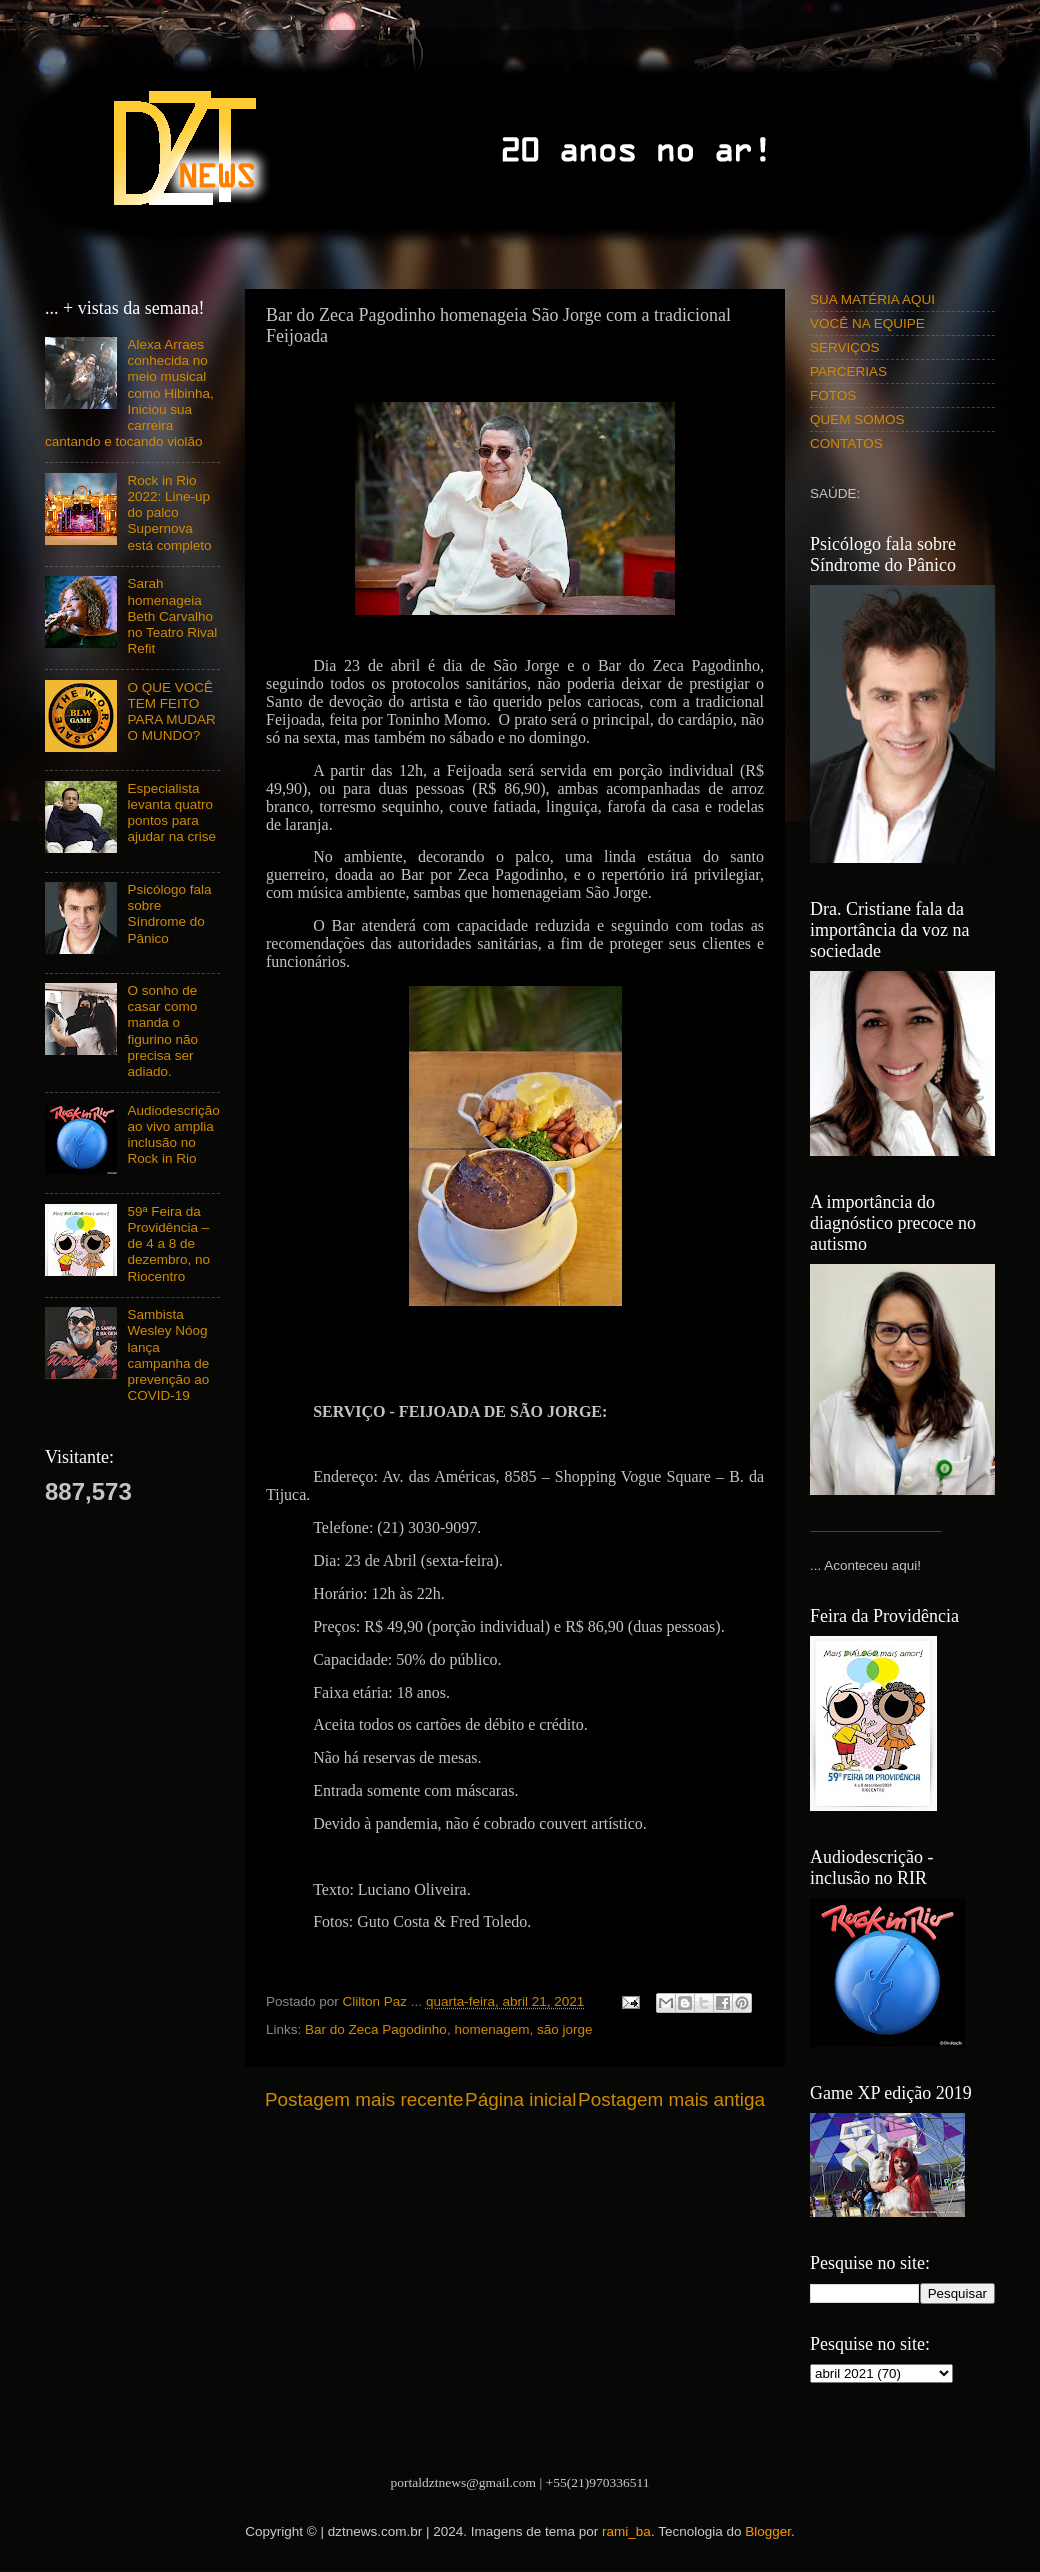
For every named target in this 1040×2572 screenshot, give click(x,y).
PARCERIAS (848, 371)
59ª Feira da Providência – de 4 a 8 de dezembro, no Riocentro (168, 1244)
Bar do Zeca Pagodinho (376, 2029)
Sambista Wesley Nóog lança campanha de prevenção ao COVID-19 (168, 1355)
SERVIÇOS (845, 347)
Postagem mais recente (364, 2099)
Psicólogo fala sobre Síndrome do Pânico (169, 914)
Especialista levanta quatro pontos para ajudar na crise (171, 813)
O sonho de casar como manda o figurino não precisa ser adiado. (162, 1031)
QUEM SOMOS (857, 419)
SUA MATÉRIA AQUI (872, 299)
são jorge (565, 2029)
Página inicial (520, 2099)
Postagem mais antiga (671, 2099)
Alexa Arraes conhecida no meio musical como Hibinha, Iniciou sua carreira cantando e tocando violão (129, 393)
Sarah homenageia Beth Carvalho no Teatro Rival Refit (172, 616)
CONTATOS (846, 443)
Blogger (768, 2531)
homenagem (491, 2029)
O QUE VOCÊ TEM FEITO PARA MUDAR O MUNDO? (171, 712)
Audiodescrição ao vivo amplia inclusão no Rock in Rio (173, 1135)
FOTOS (833, 395)
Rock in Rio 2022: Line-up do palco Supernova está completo (169, 513)
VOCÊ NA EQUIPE (867, 323)
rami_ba (626, 2531)
